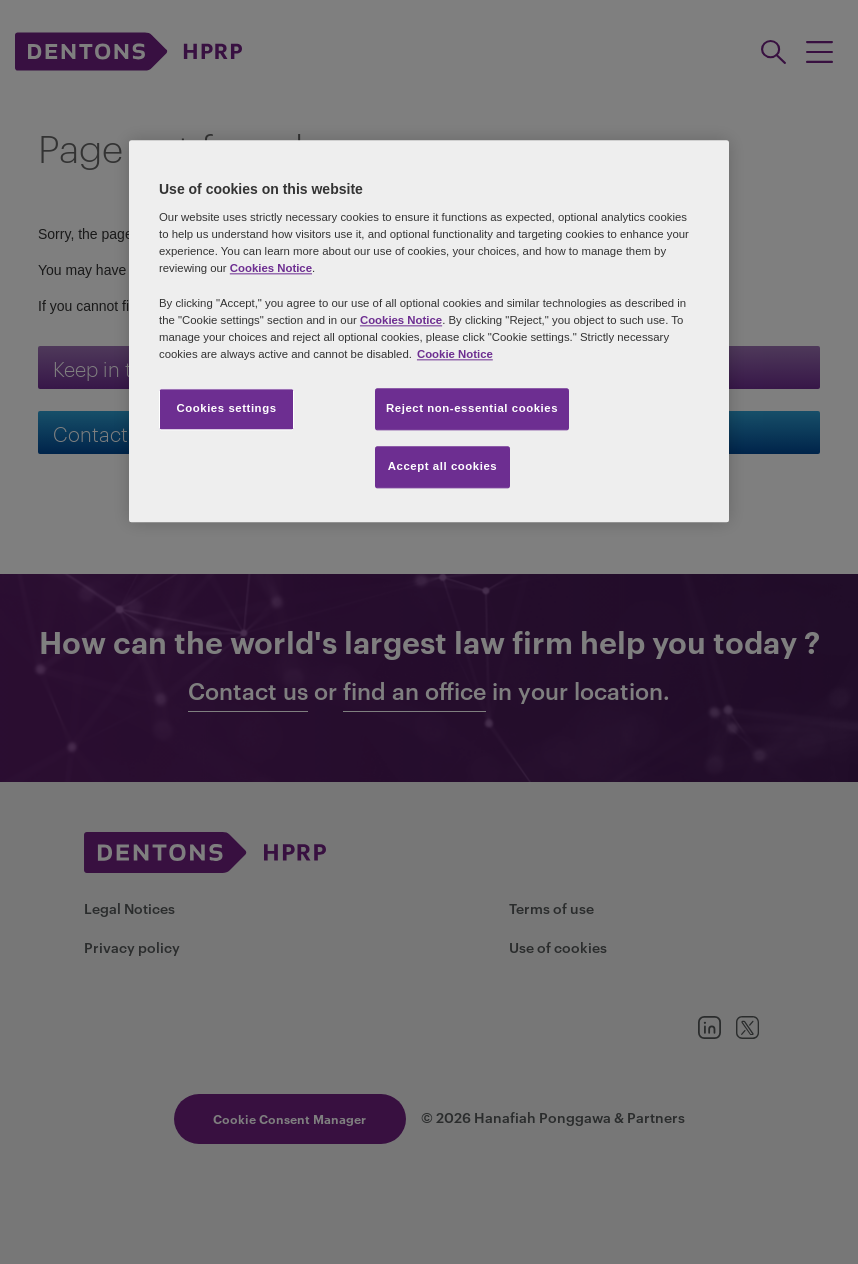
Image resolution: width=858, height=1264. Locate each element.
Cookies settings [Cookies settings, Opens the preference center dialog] (226, 408)
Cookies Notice (271, 269)
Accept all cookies (443, 466)
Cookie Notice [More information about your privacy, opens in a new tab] (455, 354)
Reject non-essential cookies (472, 408)
